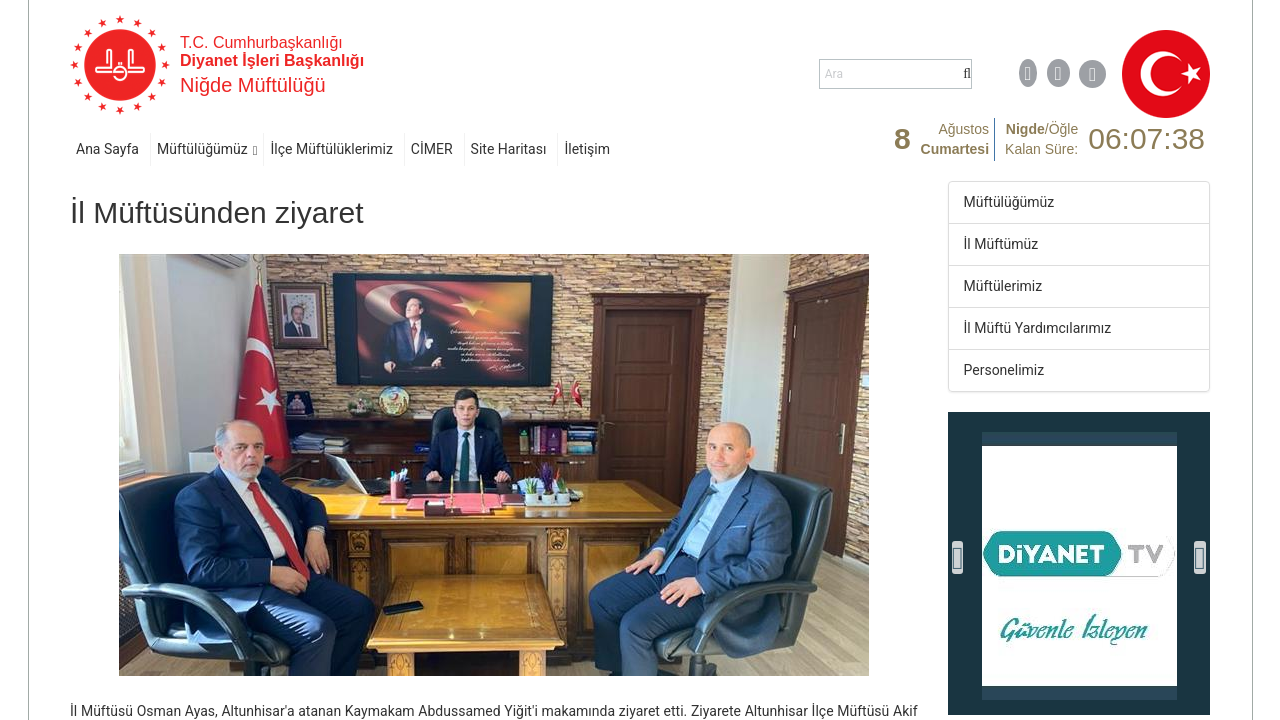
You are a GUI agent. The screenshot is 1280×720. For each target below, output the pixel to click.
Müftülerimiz (1003, 286)
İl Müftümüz (1001, 244)
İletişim (587, 149)
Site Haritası (509, 149)
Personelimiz (1004, 370)
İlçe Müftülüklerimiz (331, 149)
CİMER (432, 149)
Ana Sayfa (107, 149)
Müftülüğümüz (202, 149)
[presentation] (958, 557)
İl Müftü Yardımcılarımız (1038, 328)
